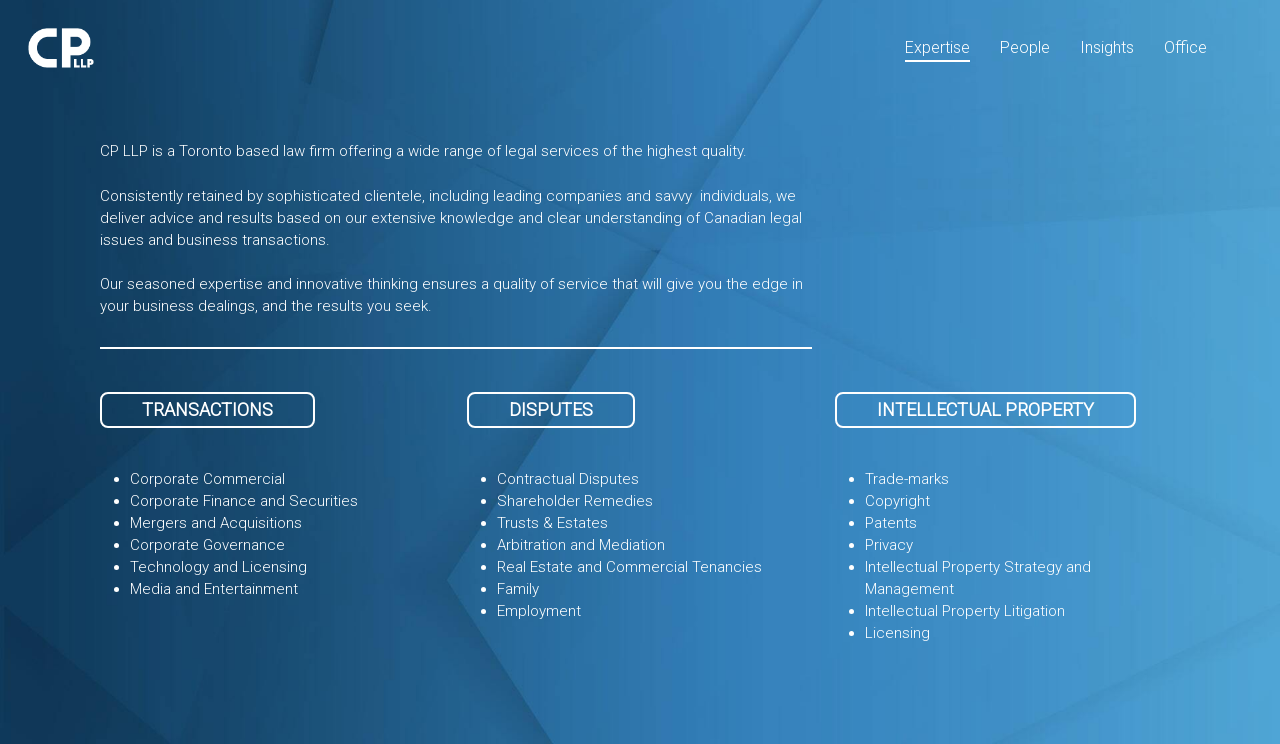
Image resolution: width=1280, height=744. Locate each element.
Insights (1107, 47)
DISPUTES (551, 409)
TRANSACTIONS (207, 409)
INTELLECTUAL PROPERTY (985, 409)
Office (1185, 47)
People (1025, 47)
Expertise (937, 47)
